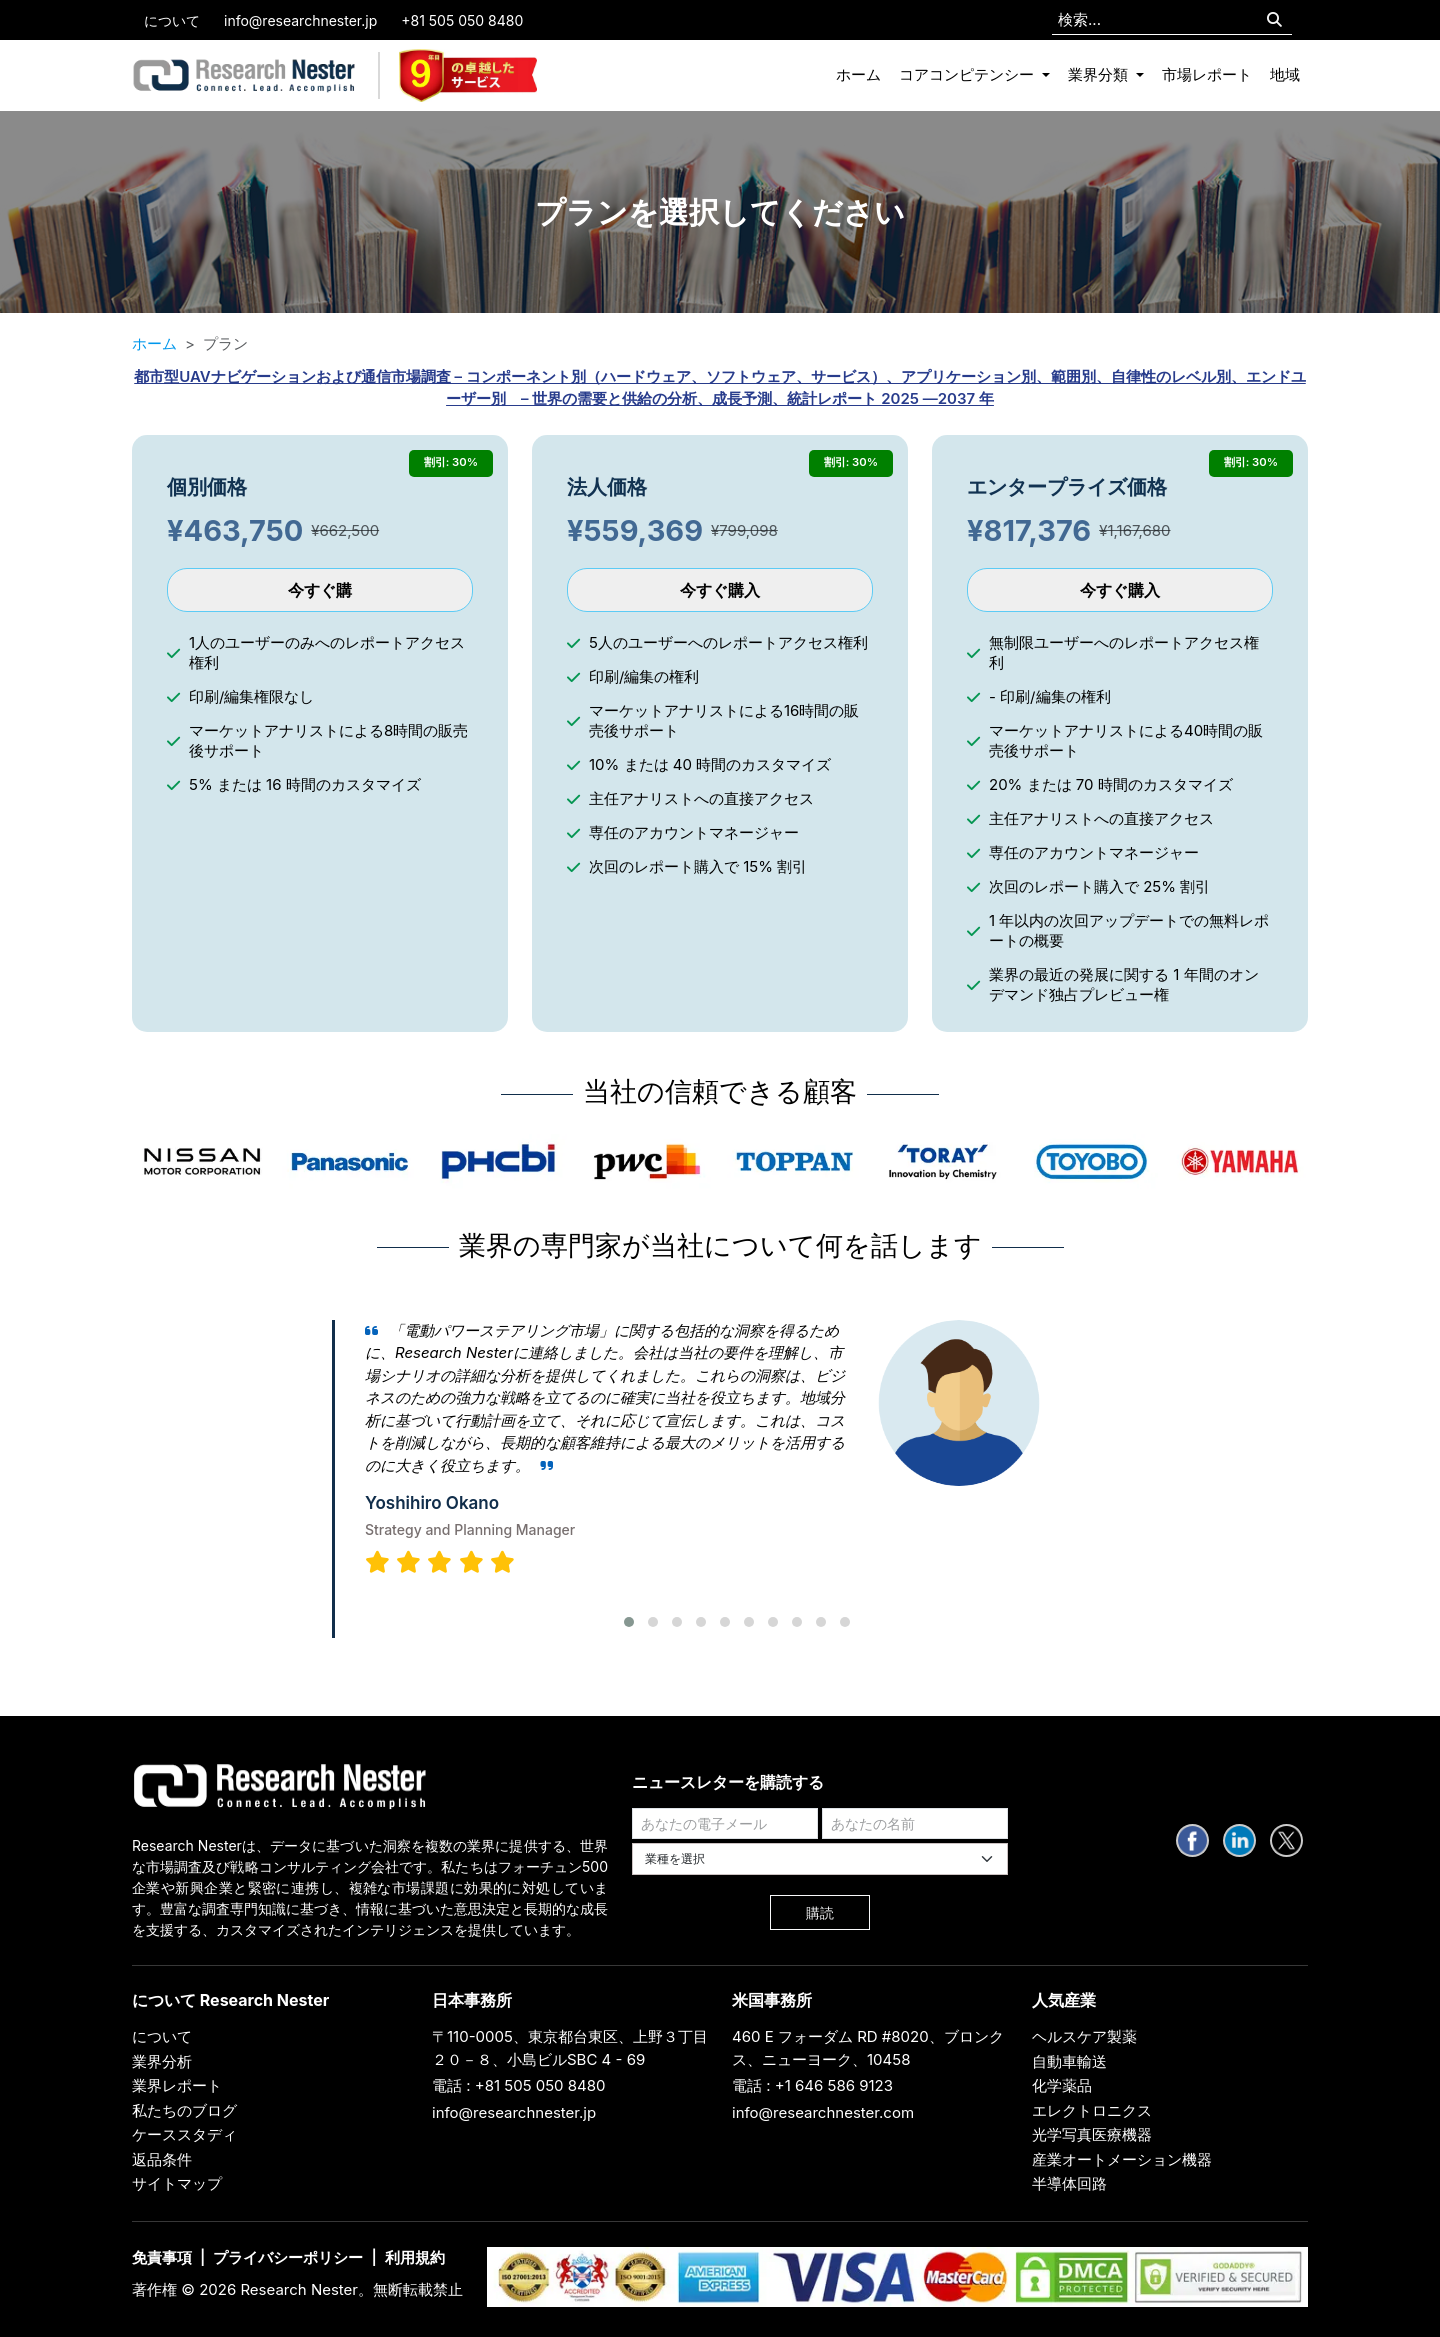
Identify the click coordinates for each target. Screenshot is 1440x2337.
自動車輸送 (1069, 2061)
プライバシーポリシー (288, 2257)
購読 (820, 1912)
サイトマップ (177, 2183)
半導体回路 (1069, 2183)
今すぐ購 (320, 590)
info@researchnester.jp (300, 20)
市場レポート (1207, 74)
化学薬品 (1062, 2085)
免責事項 (162, 2257)
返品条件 (162, 2159)
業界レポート (177, 2085)
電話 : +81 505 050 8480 (519, 2085)
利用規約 (415, 2257)
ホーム (858, 74)
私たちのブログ (184, 2110)
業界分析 (162, 2061)
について (172, 20)
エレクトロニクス (1092, 2110)
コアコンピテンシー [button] (968, 74)
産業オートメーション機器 (1122, 2159)
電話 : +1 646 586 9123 (812, 2085)
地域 (1285, 74)
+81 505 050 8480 (462, 20)
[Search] (1274, 20)
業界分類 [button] (1100, 74)
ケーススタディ (184, 2134)
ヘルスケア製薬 (1084, 2036)
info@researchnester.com (823, 2112)
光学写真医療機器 (1092, 2134)
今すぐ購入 (720, 590)
